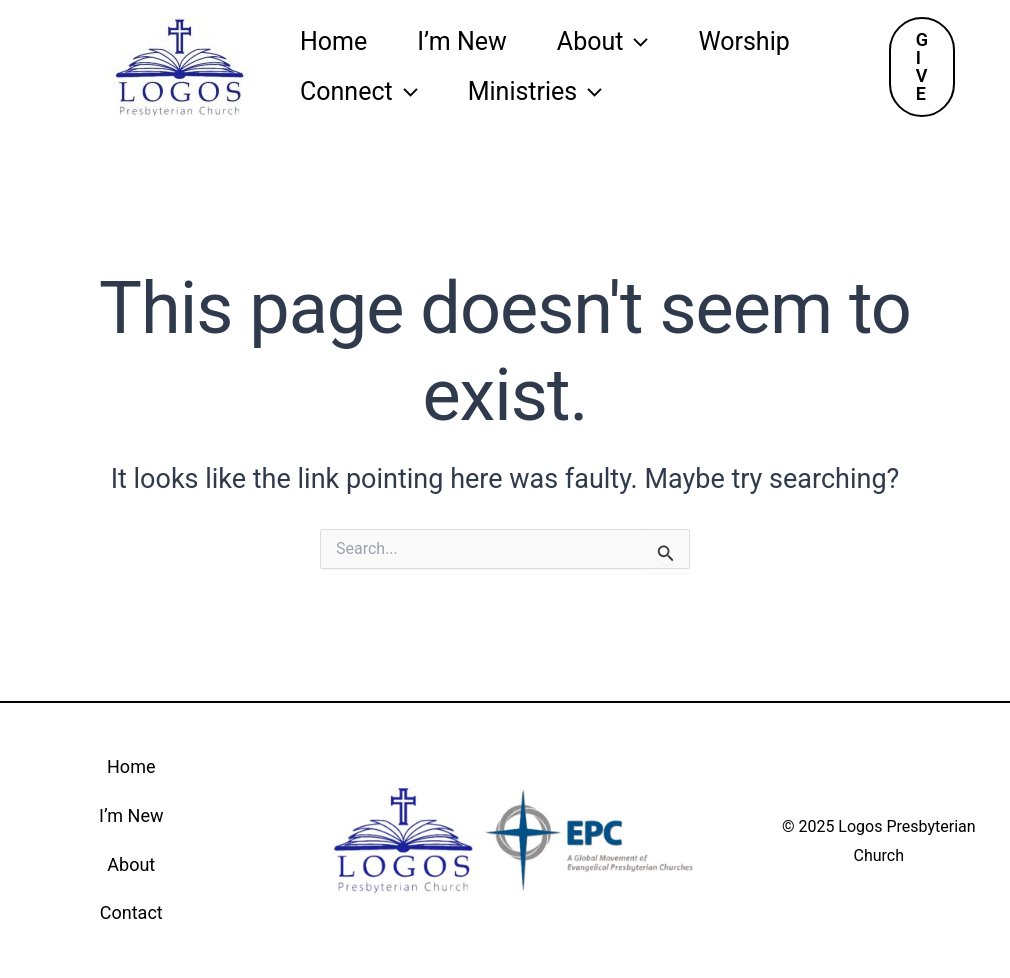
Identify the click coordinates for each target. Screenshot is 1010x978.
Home (333, 41)
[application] (635, 42)
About (603, 42)
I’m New (462, 41)
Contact (131, 912)
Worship (743, 41)
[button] (922, 67)
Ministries (535, 92)
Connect (359, 92)
